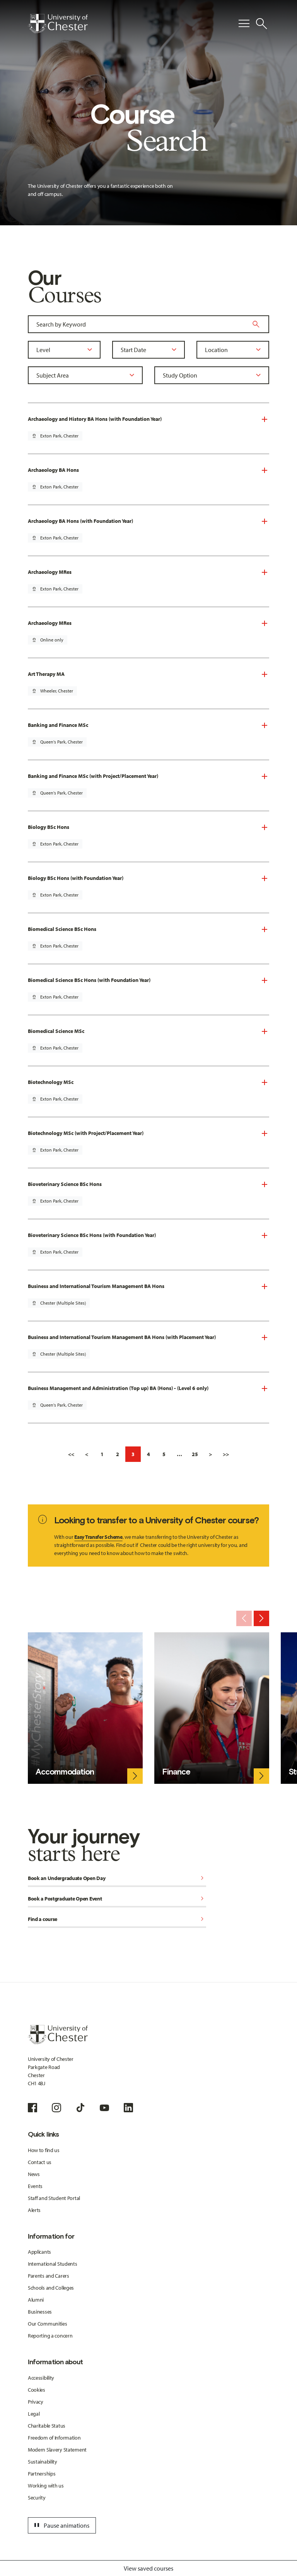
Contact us (39, 2162)
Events (35, 2186)
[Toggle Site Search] (261, 23)
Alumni (36, 2299)
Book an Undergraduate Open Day (117, 1878)
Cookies (36, 2389)
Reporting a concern (50, 2335)
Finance (176, 1771)
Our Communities (47, 2323)
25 (195, 1454)
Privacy (35, 2401)
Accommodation (65, 1771)
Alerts (34, 2210)
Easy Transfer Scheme (98, 1536)
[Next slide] (261, 1618)
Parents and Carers (48, 2275)
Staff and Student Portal (54, 2198)
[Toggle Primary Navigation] (244, 23)
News (34, 2174)
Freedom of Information (54, 2437)
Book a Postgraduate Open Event (117, 1899)
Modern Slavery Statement (57, 2449)
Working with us (46, 2485)
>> (226, 1454)
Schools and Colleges (51, 2287)
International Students (52, 2263)
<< (71, 1454)
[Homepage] (58, 23)
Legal (34, 2413)
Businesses (40, 2311)
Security (37, 2497)
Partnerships (42, 2473)
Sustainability (42, 2461)
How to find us (44, 2150)
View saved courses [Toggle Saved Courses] (148, 2568)
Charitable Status (46, 2425)
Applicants (39, 2251)
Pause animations (60, 2525)
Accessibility (41, 2377)
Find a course (117, 1919)
